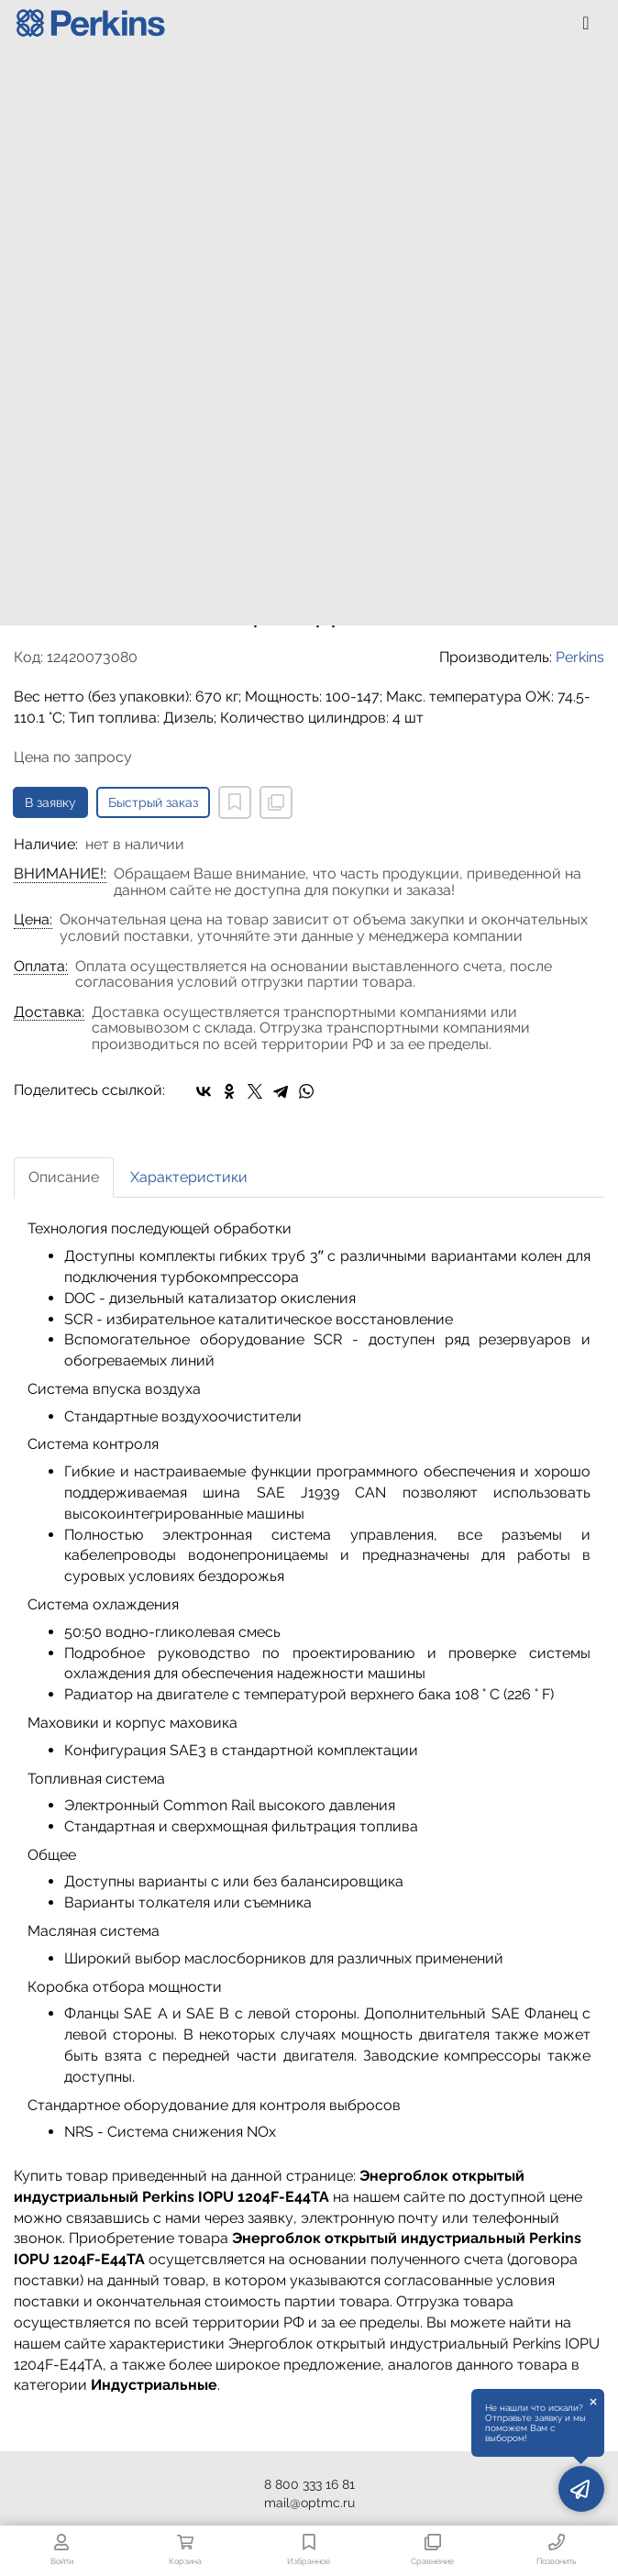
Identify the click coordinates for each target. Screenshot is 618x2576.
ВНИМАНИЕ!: (60, 874)
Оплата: (41, 966)
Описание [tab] (63, 1177)
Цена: (33, 920)
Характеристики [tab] (189, 1177)
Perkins (580, 657)
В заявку (50, 802)
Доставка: (49, 1012)
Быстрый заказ (153, 802)
